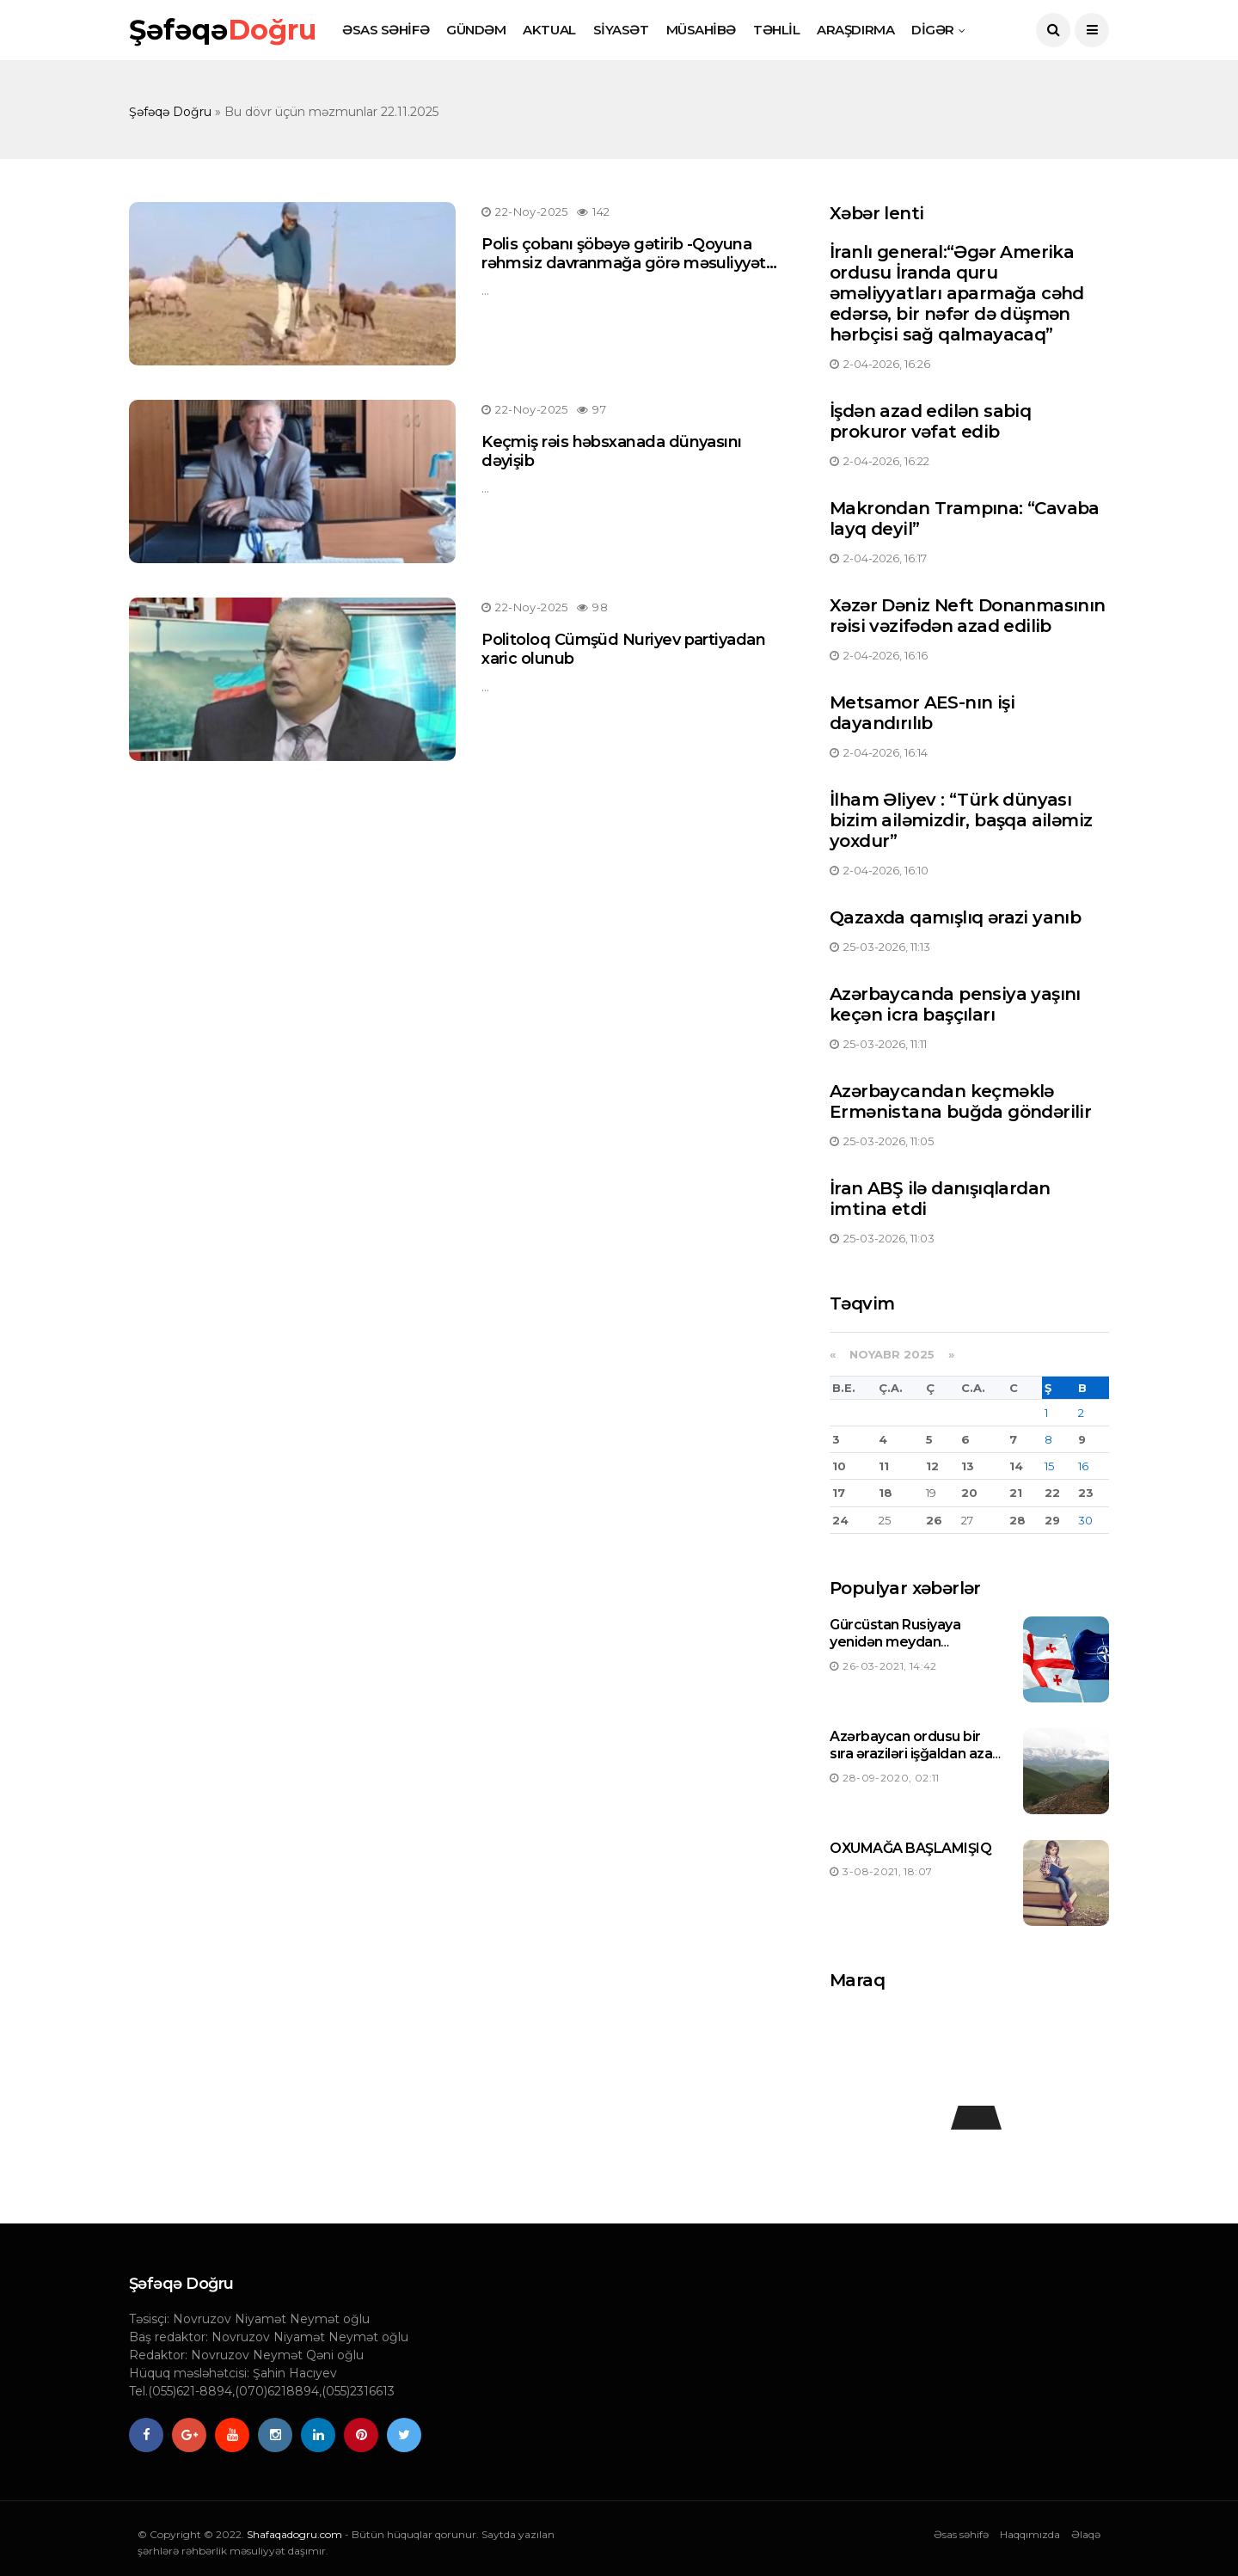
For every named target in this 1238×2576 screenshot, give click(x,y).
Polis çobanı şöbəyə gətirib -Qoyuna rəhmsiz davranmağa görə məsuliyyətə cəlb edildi (628, 263)
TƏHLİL (776, 29)
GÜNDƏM (476, 29)
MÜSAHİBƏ (701, 29)
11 (884, 1466)
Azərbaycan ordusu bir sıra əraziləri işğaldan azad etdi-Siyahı (916, 1754)
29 (1052, 1520)
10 (839, 1466)
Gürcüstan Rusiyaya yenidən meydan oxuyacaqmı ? (895, 1642)
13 (967, 1466)
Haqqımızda (1030, 2534)
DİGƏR (932, 29)
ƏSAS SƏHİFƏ (385, 29)
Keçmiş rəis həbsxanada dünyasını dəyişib (611, 451)
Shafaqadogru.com (294, 2534)
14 (1016, 1466)
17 (838, 1493)
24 (840, 1520)
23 (1086, 1493)
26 (934, 1520)
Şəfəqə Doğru (170, 112)
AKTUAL (549, 29)
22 (1052, 1493)
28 (1017, 1520)
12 (932, 1466)
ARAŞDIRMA (855, 29)
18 (885, 1493)
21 (1015, 1493)
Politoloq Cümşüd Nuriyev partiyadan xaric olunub (623, 649)
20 (969, 1493)
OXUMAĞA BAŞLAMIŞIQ (910, 1848)
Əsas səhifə (961, 2534)
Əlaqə (1085, 2534)
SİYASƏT (621, 29)
